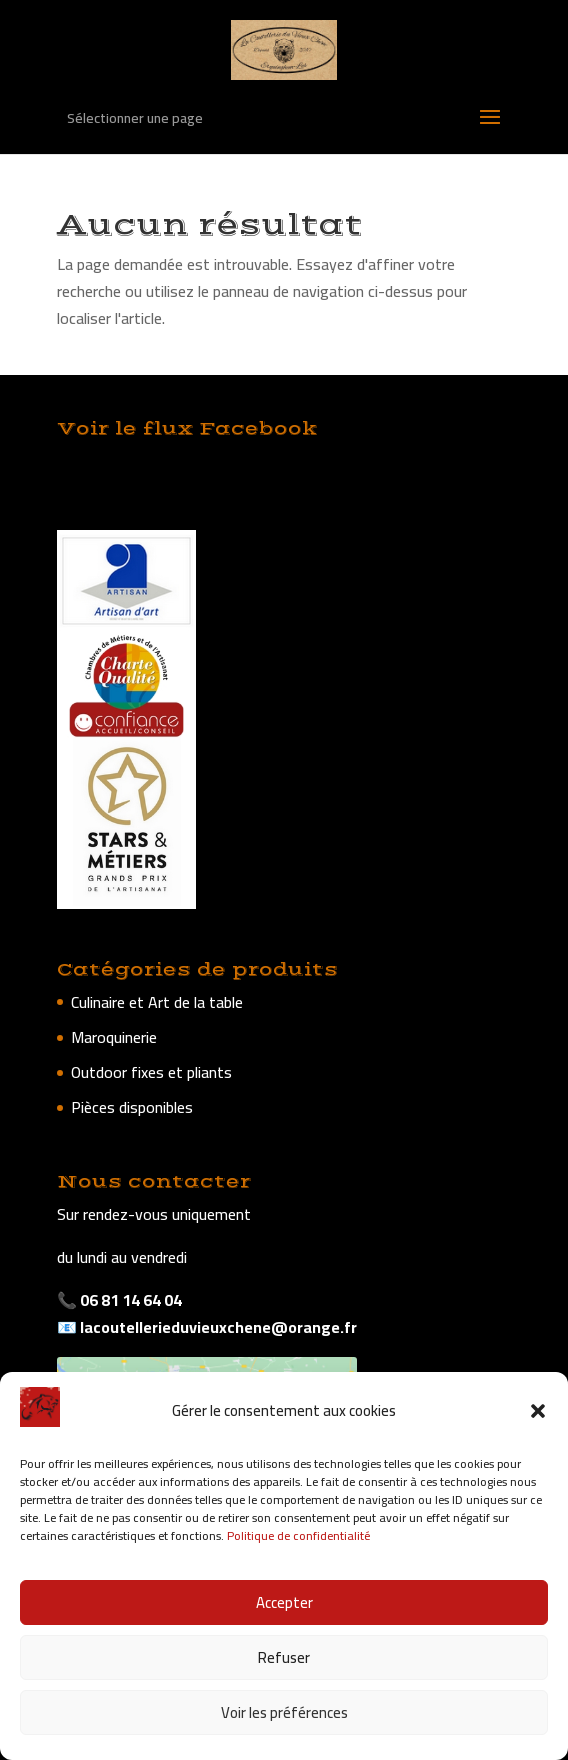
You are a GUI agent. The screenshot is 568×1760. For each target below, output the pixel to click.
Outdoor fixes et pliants (151, 1072)
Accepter (284, 1602)
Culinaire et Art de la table (157, 1002)
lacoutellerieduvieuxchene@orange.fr (217, 1327)
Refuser (284, 1657)
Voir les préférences (284, 1712)
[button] (538, 1411)
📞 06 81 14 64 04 (119, 1300)
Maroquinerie (114, 1037)
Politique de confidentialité (298, 1535)
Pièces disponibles (132, 1107)
